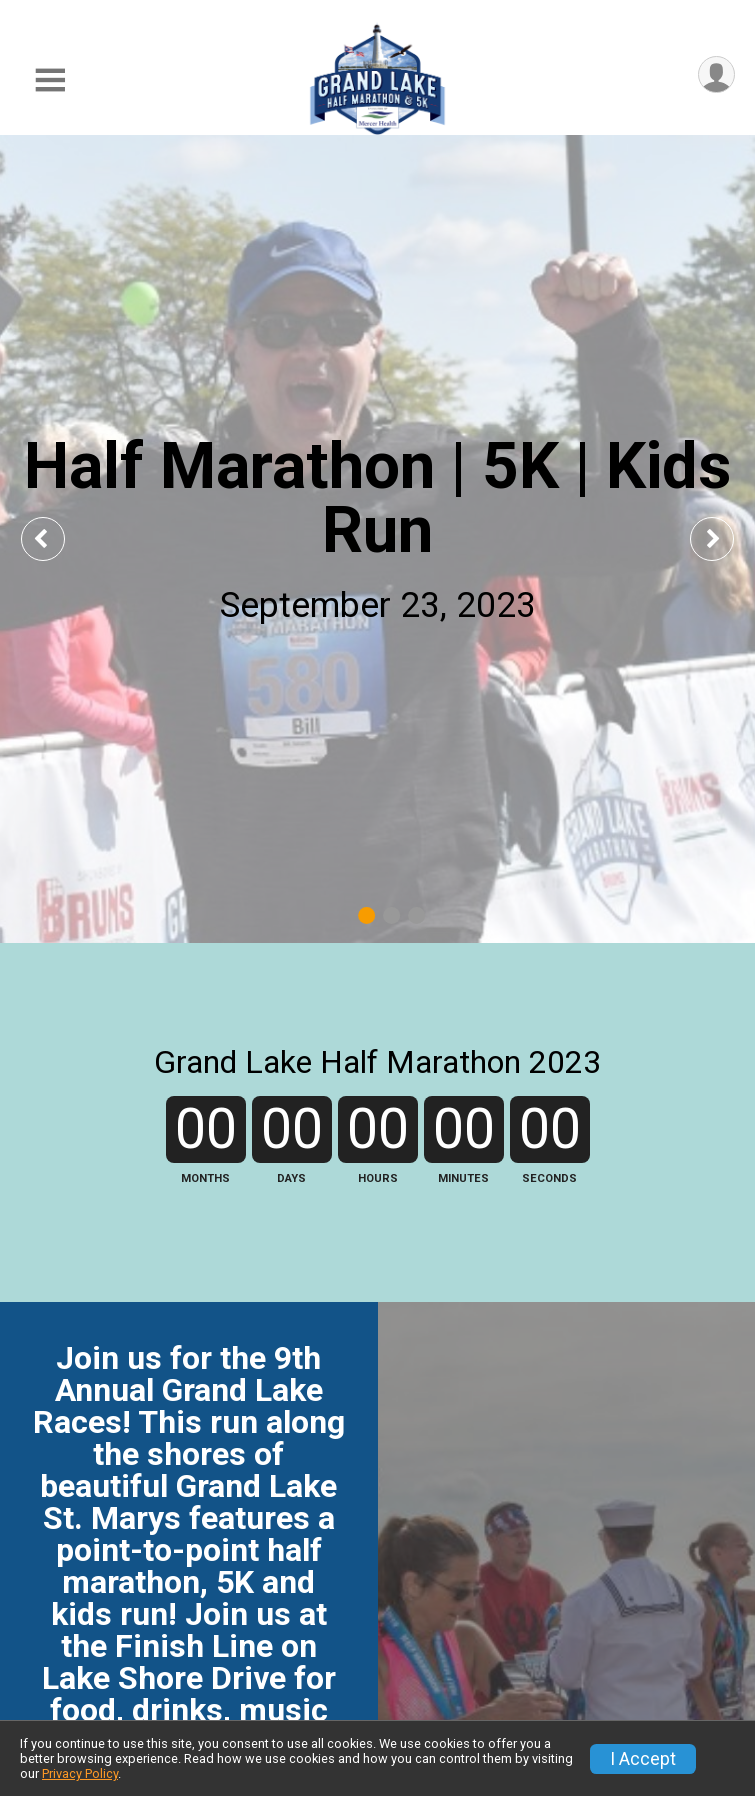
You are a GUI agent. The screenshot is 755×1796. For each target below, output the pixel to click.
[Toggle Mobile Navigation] (50, 80)
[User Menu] (716, 74)
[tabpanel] (377, 539)
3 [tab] (416, 914)
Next (727, 538)
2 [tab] (391, 914)
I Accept (643, 1759)
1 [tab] (366, 914)
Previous (57, 538)
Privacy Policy (80, 1773)
